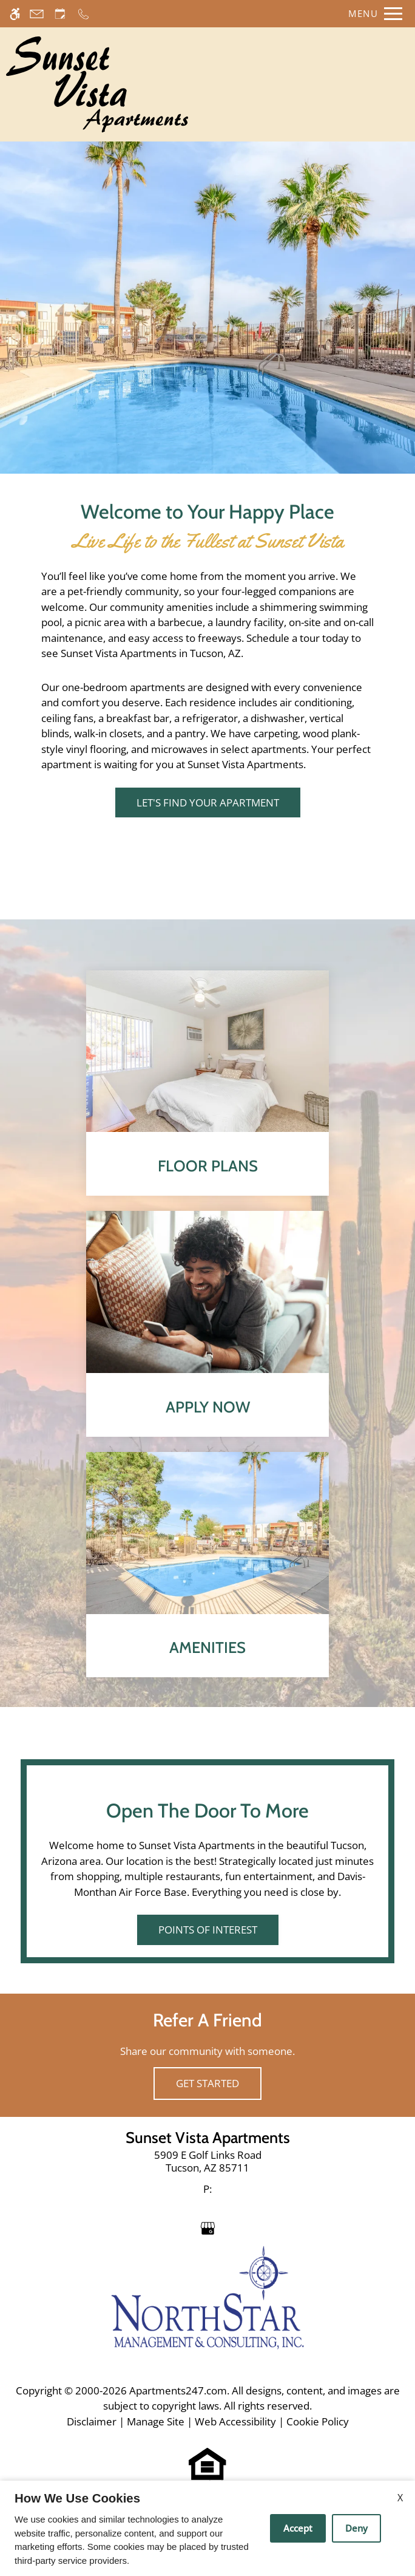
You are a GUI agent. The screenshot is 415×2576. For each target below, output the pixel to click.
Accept (297, 2528)
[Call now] (83, 13)
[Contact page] (36, 13)
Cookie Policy (317, 2421)
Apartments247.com (178, 2390)
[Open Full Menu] (372, 13)
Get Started (207, 2083)
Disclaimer (91, 2421)
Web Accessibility (235, 2421)
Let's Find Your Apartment (208, 802)
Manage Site (155, 2421)
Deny (356, 2528)
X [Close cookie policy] (400, 2497)
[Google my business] (207, 2228)
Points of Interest (207, 1930)
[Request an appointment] (60, 13)
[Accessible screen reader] (14, 13)
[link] (208, 2161)
